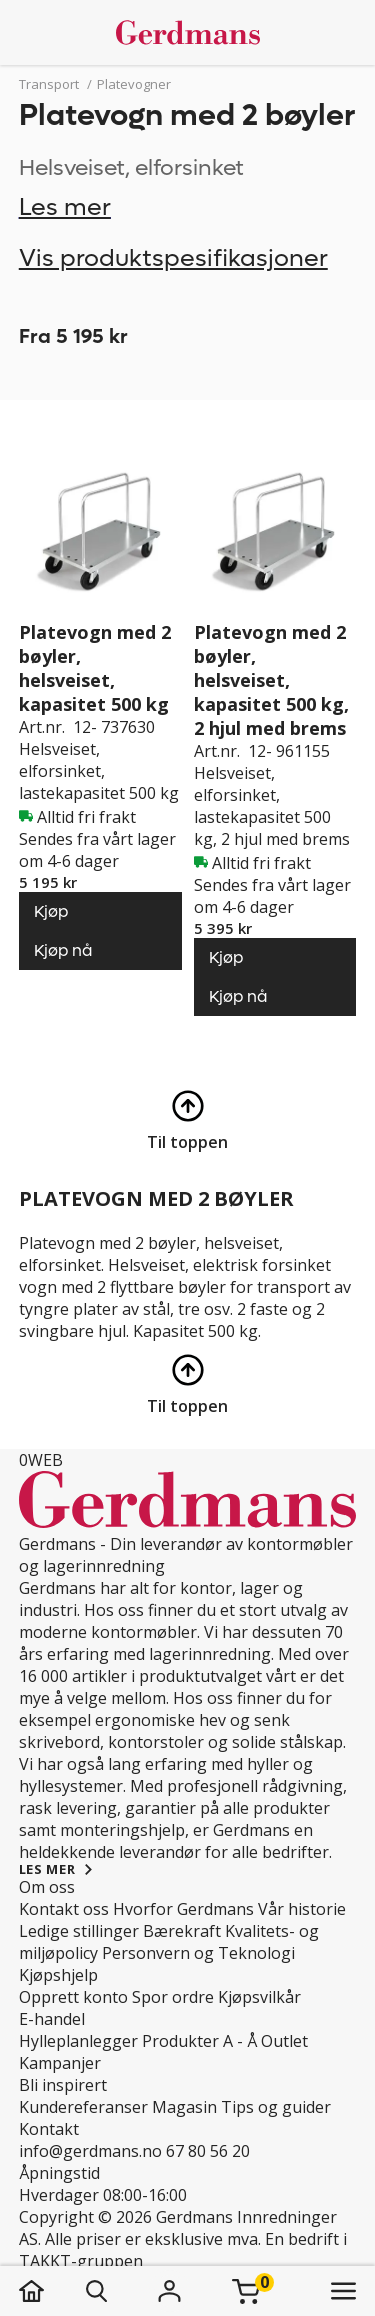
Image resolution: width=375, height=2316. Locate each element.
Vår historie (302, 1909)
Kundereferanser (83, 2107)
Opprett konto (73, 1997)
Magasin (184, 2107)
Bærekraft (182, 1931)
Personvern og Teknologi (198, 1953)
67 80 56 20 (208, 2151)
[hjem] (51, 2291)
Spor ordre (173, 1997)
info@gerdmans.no (90, 2151)
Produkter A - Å (199, 2041)
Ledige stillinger (79, 1931)
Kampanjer (60, 2063)
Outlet (284, 2041)
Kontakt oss (64, 1909)
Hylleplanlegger (78, 2041)
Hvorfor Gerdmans (183, 1909)
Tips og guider (276, 2107)
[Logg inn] (170, 2291)
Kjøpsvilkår (259, 1997)
